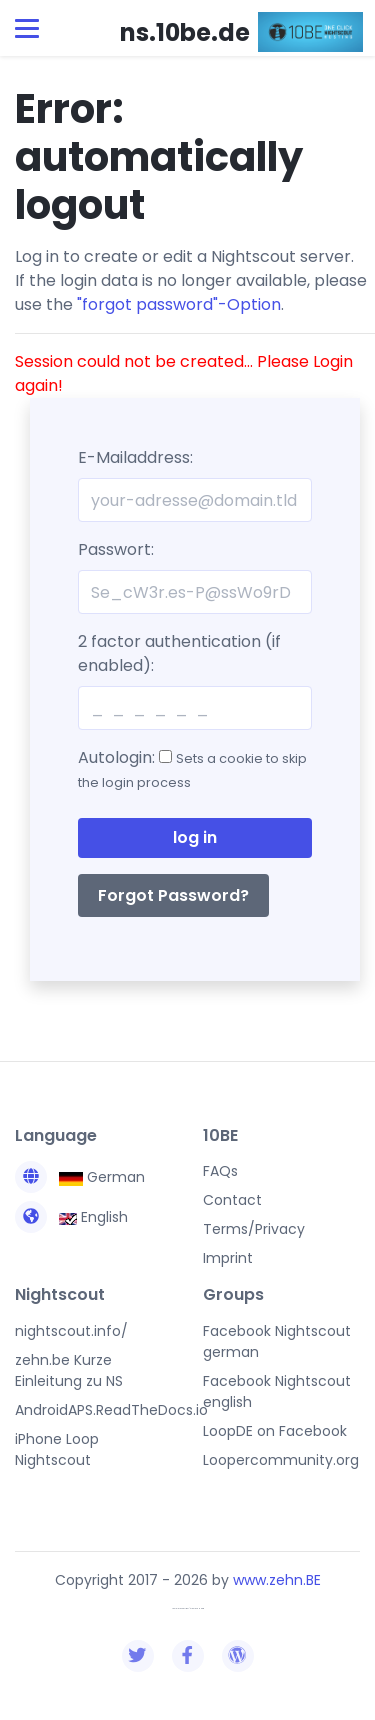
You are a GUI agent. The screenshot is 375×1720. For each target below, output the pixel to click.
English (71, 1217)
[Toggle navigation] (27, 28)
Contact (232, 1200)
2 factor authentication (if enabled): (179, 653)
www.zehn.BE (277, 1580)
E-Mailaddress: (135, 457)
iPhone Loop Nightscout (57, 1449)
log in (195, 837)
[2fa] (195, 708)
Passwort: (116, 549)
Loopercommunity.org (281, 1460)
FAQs (220, 1171)
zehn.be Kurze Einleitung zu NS (69, 1370)
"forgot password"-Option (179, 304)
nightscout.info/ (71, 1331)
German (80, 1177)
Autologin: (192, 768)
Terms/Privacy (254, 1229)
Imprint (228, 1258)
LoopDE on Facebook (275, 1431)
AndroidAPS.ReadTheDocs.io (111, 1410)
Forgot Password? (173, 895)
